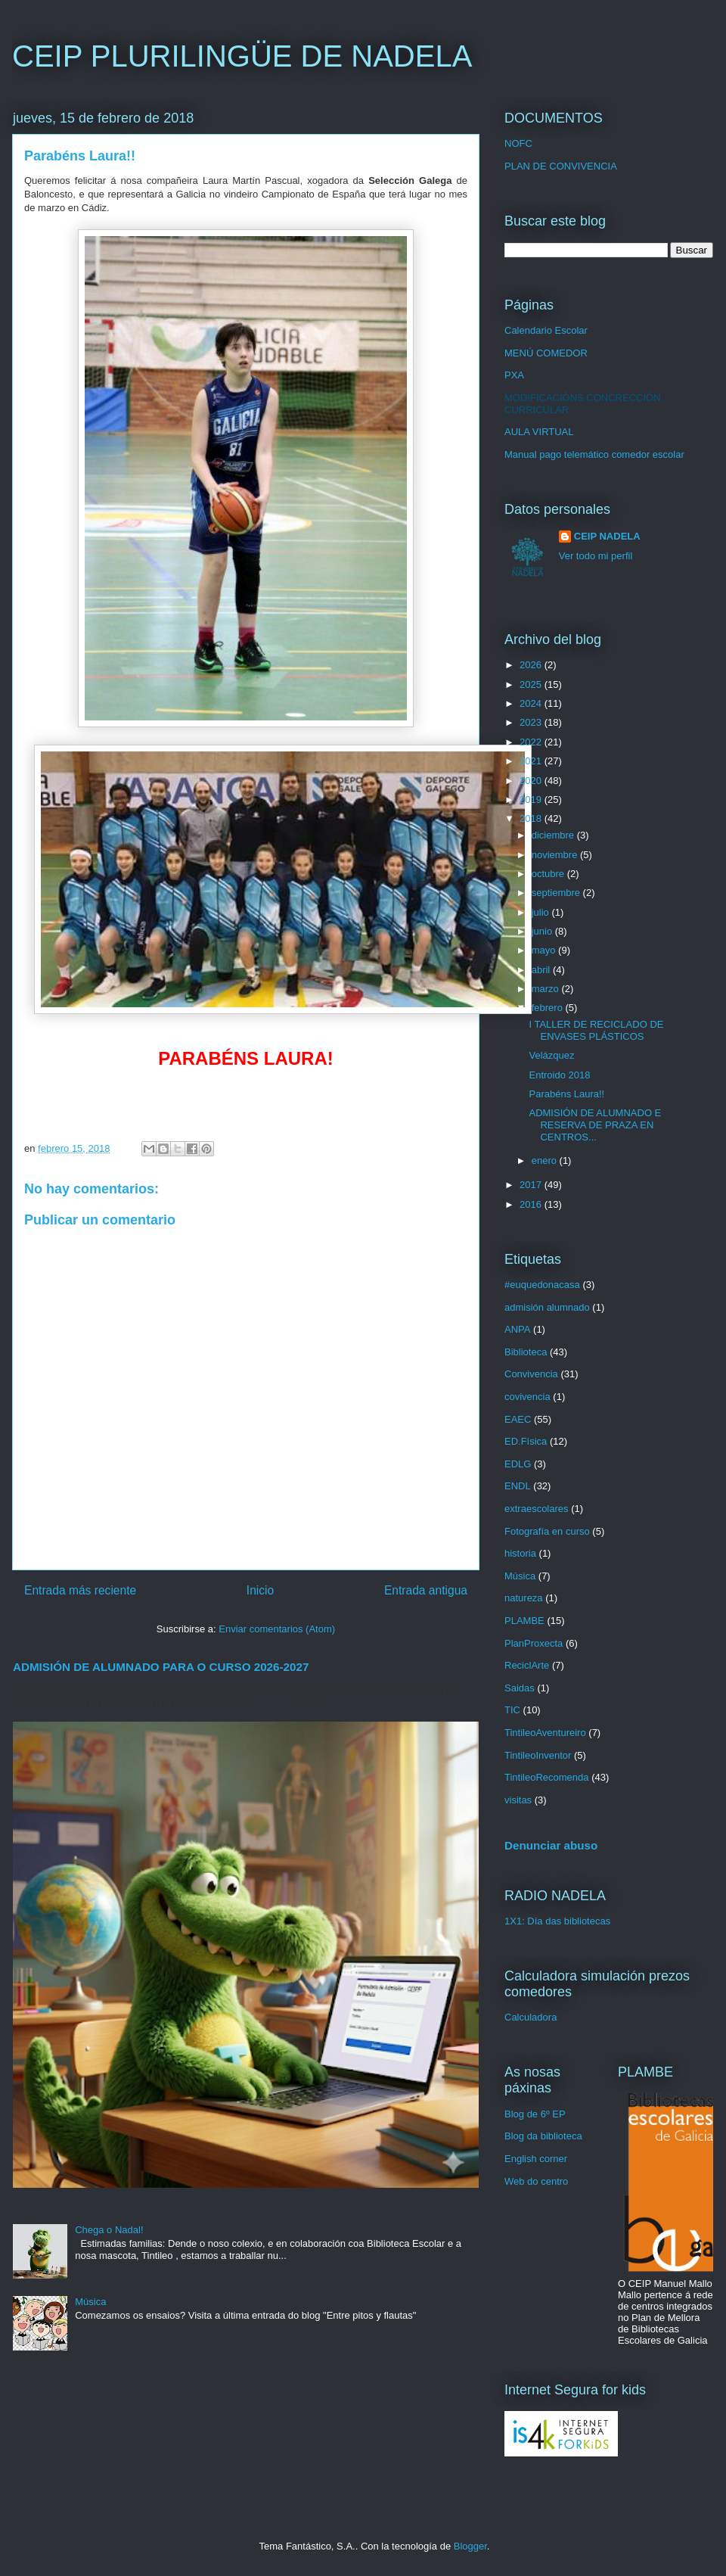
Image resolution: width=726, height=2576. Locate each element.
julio (542, 912)
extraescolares (536, 1508)
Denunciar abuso (550, 1845)
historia (520, 1553)
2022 (532, 742)
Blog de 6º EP (535, 2114)
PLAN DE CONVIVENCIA (560, 166)
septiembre (557, 892)
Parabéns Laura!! (566, 1094)
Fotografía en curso (547, 1531)
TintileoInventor (537, 1755)
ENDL (517, 1486)
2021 (532, 761)
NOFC (518, 143)
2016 (532, 1204)
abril (542, 969)
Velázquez (551, 1055)
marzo (547, 988)
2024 (532, 703)
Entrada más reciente (80, 1590)
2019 (532, 799)
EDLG (517, 1464)
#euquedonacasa (542, 1284)
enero (546, 1160)
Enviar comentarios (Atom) (277, 1629)
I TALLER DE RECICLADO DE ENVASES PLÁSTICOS (596, 1030)
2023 (532, 722)
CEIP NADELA (607, 536)
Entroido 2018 (559, 1075)
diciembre (554, 835)
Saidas (519, 1688)
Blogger (470, 2546)
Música (90, 2301)
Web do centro (536, 2181)
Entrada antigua (425, 1590)
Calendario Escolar (546, 330)
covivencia (527, 1396)
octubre (549, 873)
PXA (514, 375)
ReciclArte (526, 1665)
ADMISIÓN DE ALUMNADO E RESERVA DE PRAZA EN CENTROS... (595, 1124)
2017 (532, 1184)
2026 (532, 664)
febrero (549, 1007)
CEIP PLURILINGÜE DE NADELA (242, 56)
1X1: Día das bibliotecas (557, 1921)
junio (543, 931)
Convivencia (531, 1374)
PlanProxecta (533, 1643)
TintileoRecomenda (546, 1777)
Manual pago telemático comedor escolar (594, 454)
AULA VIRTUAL (539, 431)
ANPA (517, 1329)
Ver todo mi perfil (596, 556)
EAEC (517, 1419)
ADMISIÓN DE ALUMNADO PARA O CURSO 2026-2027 (161, 1666)
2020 (532, 780)
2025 (532, 684)
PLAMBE (524, 1620)
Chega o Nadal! (109, 2229)
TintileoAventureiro (545, 1732)
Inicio (260, 1590)
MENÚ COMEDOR (546, 353)
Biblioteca (525, 1352)
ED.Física (525, 1441)
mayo (545, 950)
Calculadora (530, 2017)
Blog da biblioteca (543, 2136)
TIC (512, 1710)
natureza (523, 1598)
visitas (518, 1800)
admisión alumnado (547, 1307)
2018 (532, 818)
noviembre (556, 854)
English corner (535, 2158)
